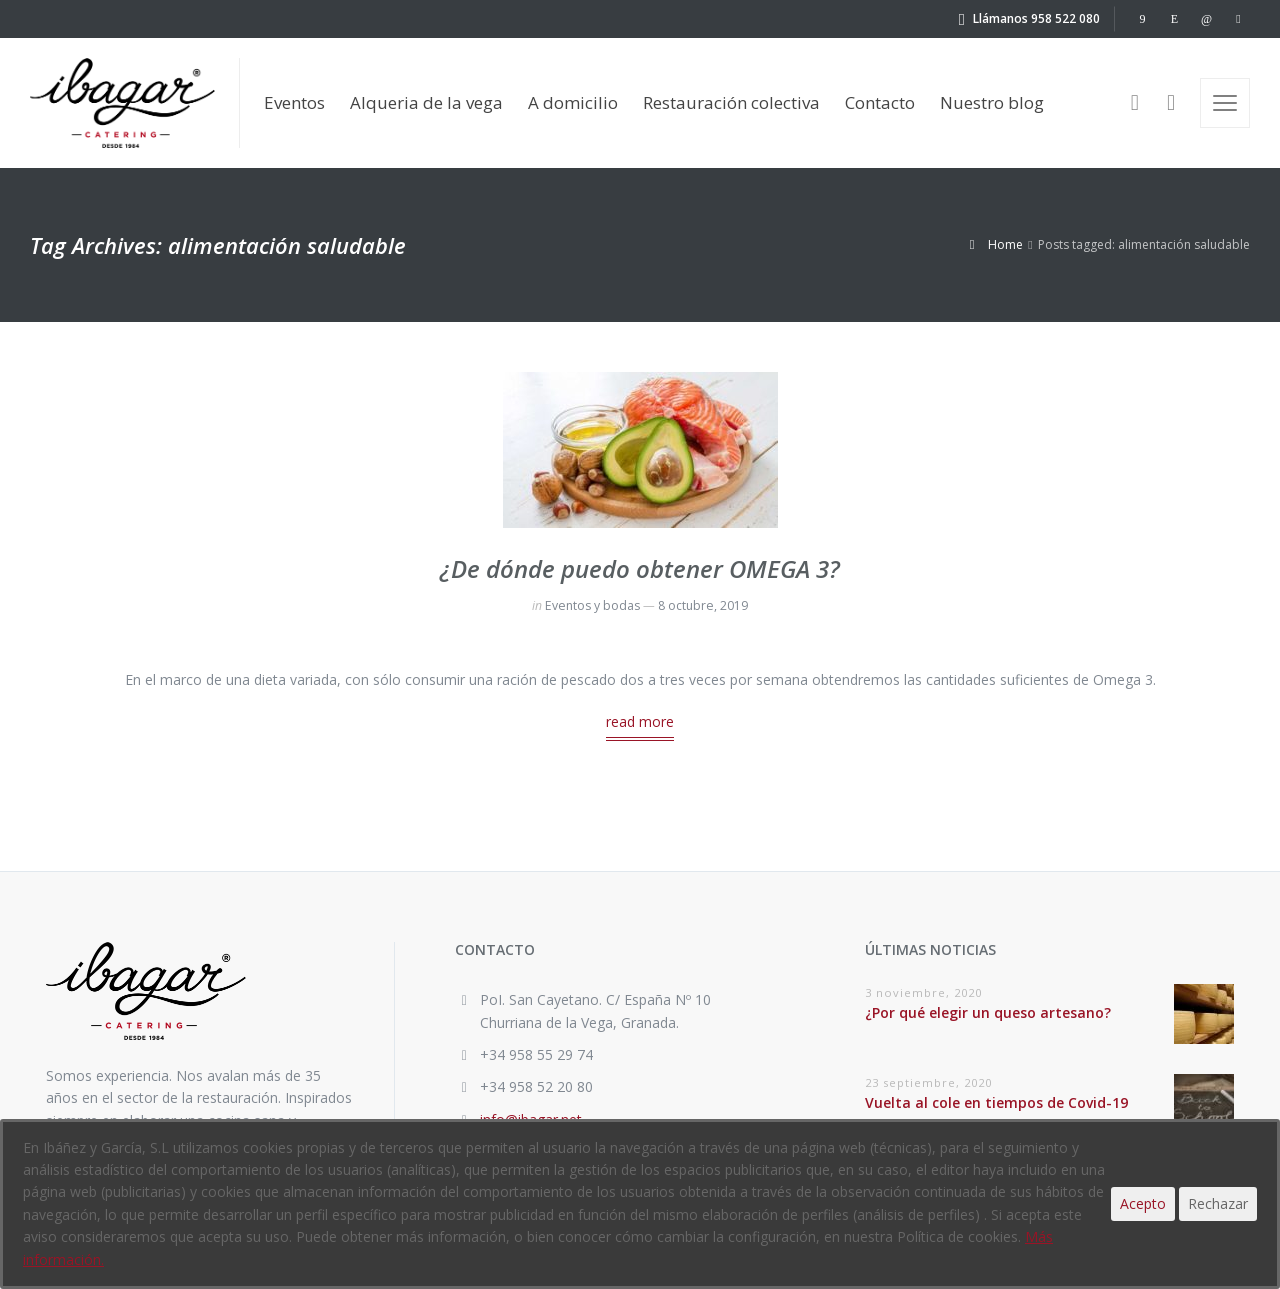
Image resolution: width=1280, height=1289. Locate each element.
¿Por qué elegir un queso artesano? (988, 1012)
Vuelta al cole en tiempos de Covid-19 (996, 1102)
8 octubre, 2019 (703, 605)
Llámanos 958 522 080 (1036, 18)
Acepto (1143, 1203)
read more (640, 721)
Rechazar (1218, 1203)
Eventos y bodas (592, 605)
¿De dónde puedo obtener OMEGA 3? (640, 568)
